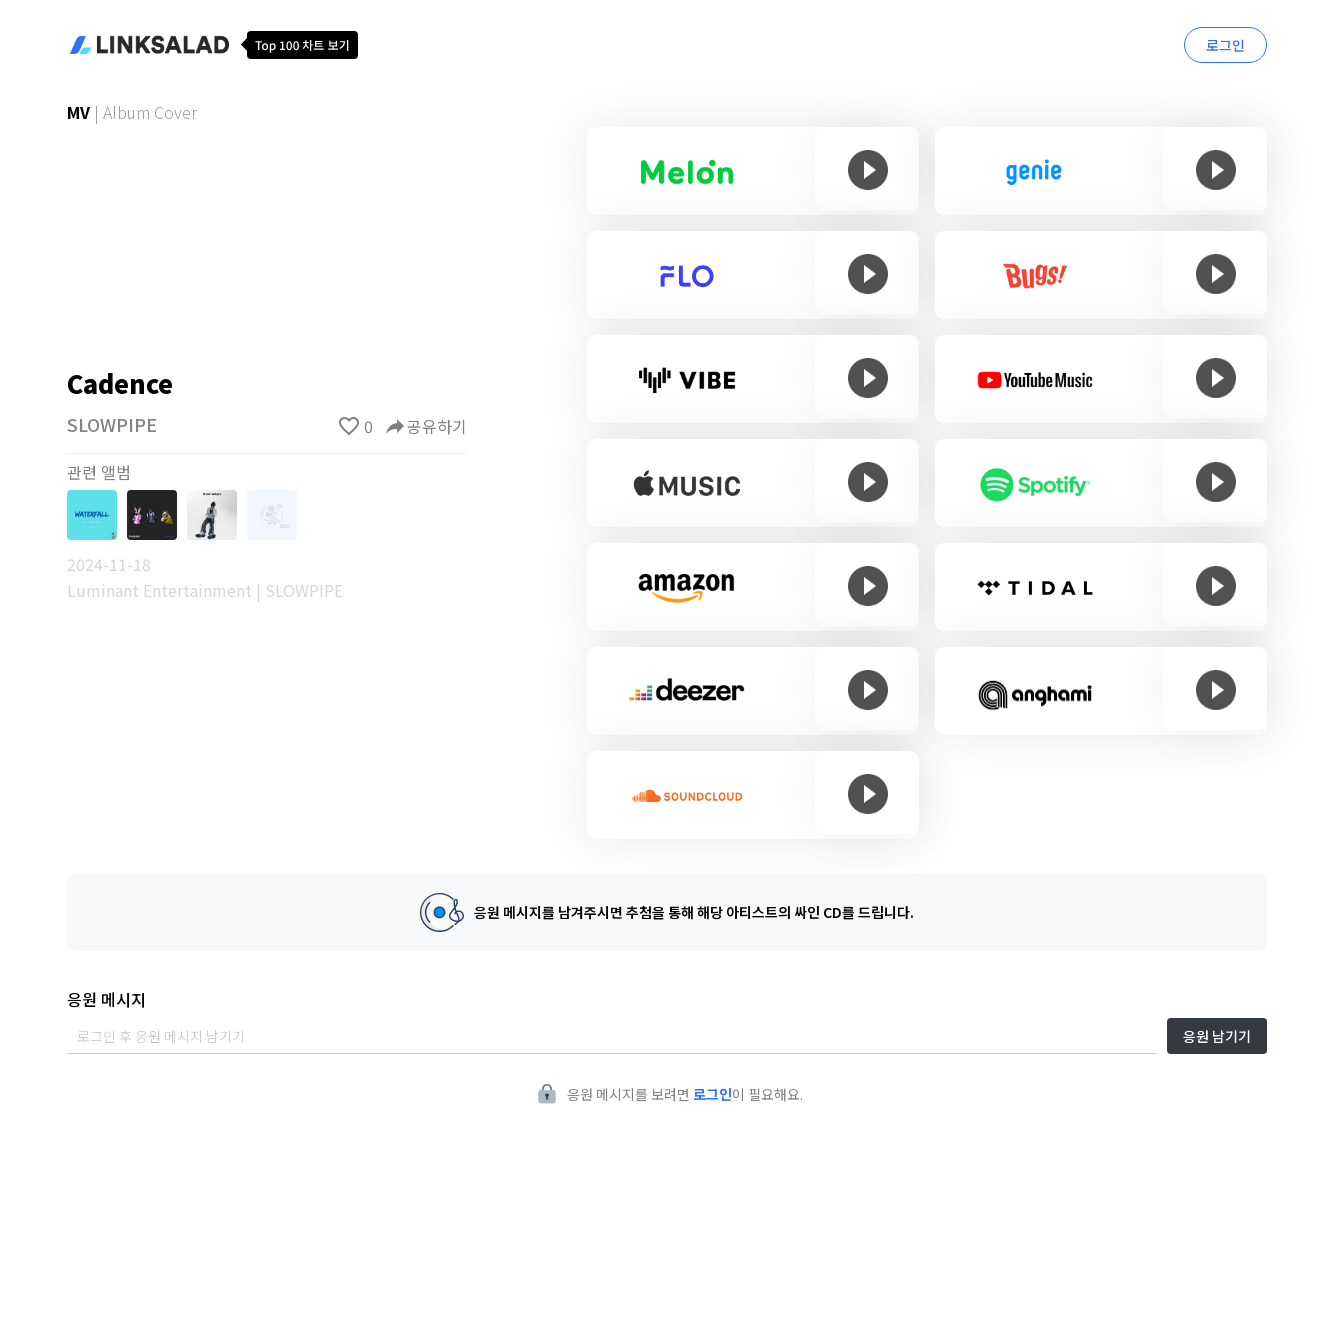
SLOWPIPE (112, 424)
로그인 (1225, 45)
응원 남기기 (1217, 1036)
